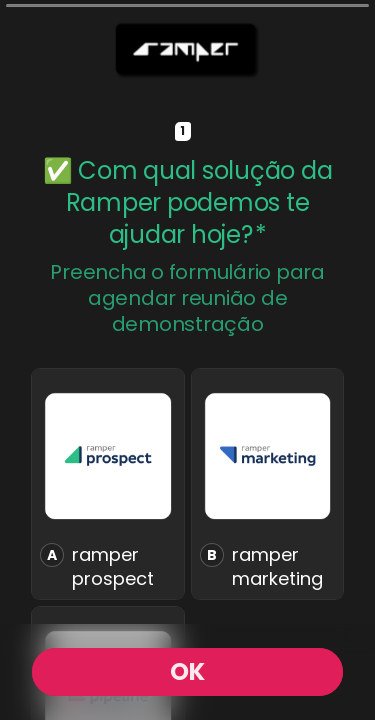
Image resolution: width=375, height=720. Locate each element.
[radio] (108, 484)
